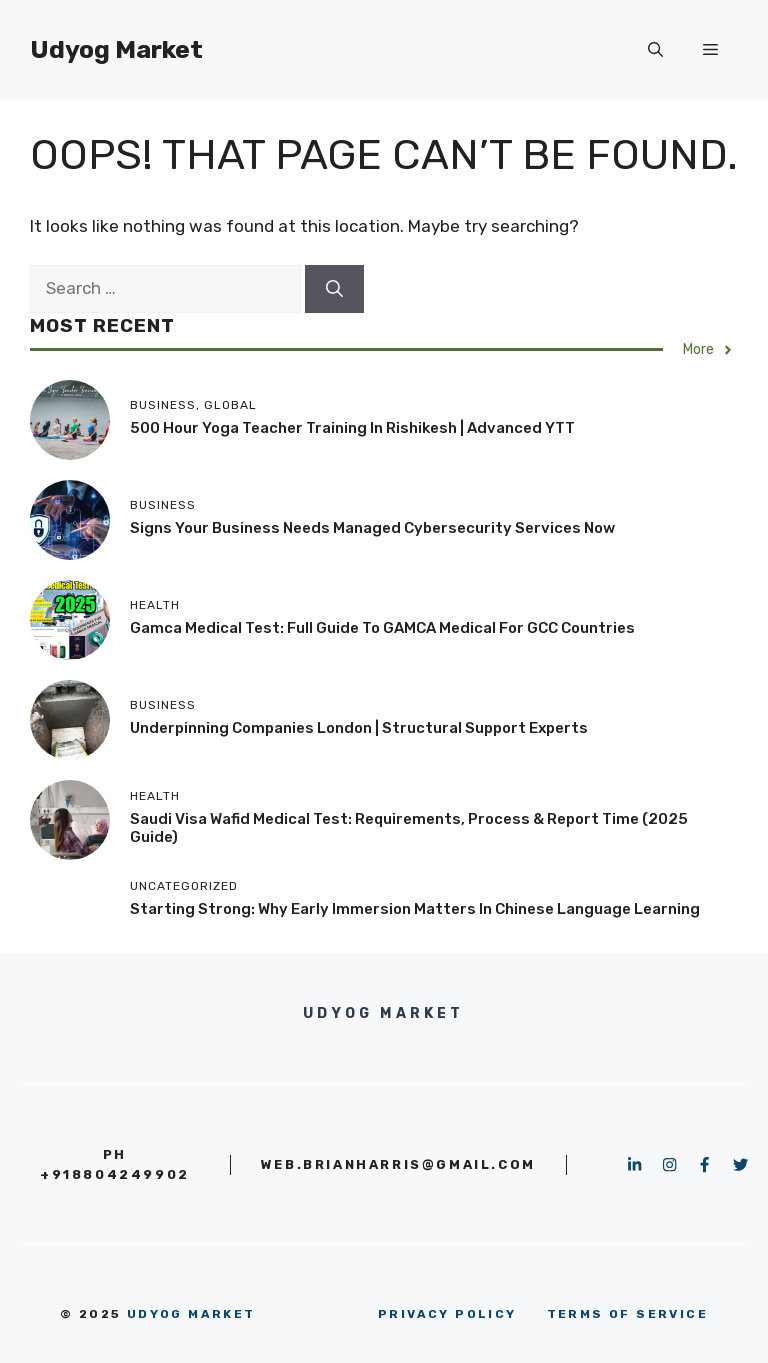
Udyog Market (116, 49)
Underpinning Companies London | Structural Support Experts (359, 728)
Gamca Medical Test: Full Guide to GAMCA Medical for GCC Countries (382, 628)
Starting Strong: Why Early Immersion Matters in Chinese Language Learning (415, 909)
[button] (655, 50)
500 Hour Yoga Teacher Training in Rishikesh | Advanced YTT (352, 428)
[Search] (334, 289)
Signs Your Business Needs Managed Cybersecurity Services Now (372, 528)
